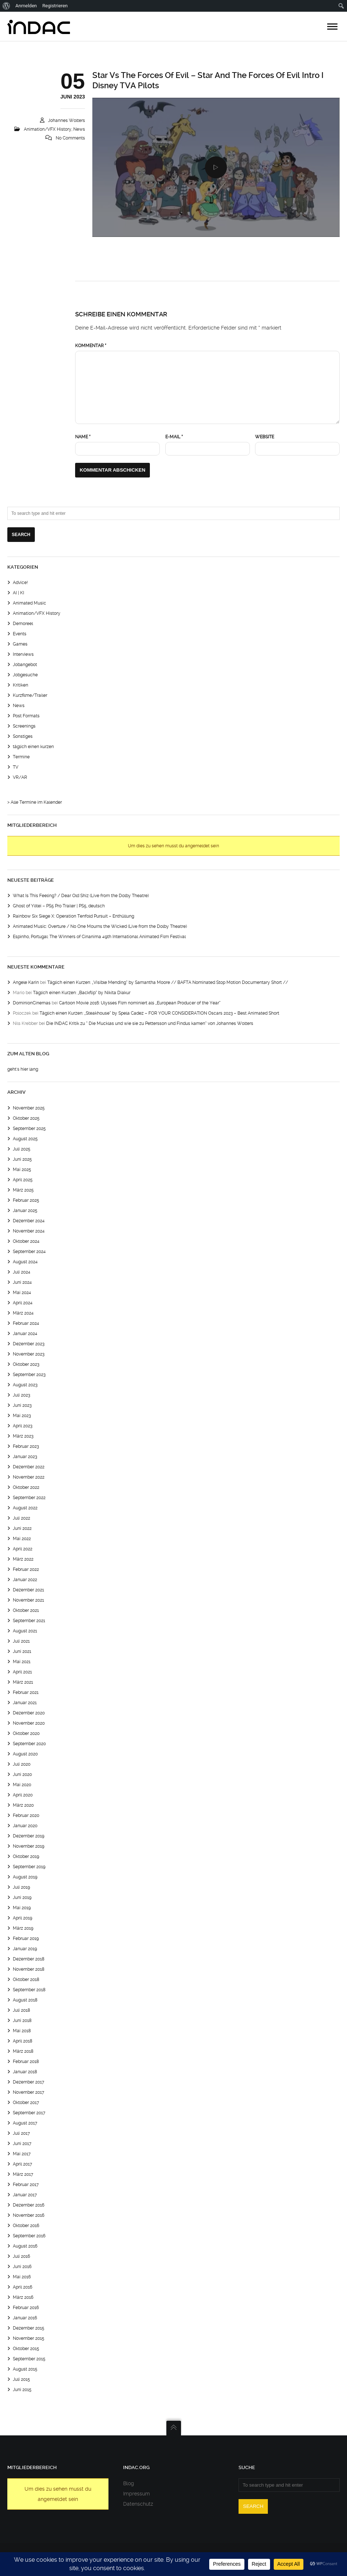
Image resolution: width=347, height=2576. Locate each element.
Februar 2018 (26, 2061)
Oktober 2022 (26, 1487)
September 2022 (29, 1497)
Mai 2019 (22, 1907)
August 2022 (25, 1507)
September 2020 (29, 1743)
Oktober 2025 (26, 1118)
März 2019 (23, 1928)
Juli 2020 (21, 1764)
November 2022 (28, 1477)
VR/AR (20, 777)
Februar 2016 (26, 2307)
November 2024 (29, 1231)
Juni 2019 (22, 1897)
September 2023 (29, 1374)
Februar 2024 (26, 1323)
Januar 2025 (25, 1210)
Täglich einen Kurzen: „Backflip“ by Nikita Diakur (81, 992)
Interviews (23, 654)
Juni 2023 (22, 1405)
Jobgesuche (25, 674)
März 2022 (23, 1559)
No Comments (70, 138)
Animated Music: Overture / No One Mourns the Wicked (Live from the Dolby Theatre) (100, 926)
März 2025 (23, 1190)
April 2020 (23, 1795)
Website (264, 436)
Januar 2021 (25, 1702)
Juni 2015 (22, 2389)
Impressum (136, 2494)
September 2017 (29, 2112)
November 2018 (28, 1969)
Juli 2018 (21, 2010)
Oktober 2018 (26, 1979)
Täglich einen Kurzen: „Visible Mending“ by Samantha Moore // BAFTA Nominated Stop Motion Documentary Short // (167, 982)
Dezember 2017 (28, 2082)
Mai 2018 (22, 2030)
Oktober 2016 (26, 2225)
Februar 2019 (26, 1938)
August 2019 (25, 1877)
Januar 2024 (25, 1333)
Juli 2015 (21, 2379)
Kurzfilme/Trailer (30, 695)
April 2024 (23, 1302)
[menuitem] (6, 6)
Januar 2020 (25, 1825)
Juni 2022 (22, 1528)
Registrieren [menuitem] (55, 5)
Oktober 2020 (26, 1733)
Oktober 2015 (26, 2348)
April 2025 (23, 1179)
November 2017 (28, 2092)
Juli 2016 (21, 2256)
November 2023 (28, 1354)
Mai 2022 (22, 1538)
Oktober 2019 (26, 1856)
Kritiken (20, 685)
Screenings (24, 726)
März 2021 (23, 1682)
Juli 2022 (21, 1518)
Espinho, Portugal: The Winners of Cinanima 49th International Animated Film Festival (99, 936)
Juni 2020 (22, 1774)
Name (83, 436)
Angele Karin (26, 982)
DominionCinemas (32, 1003)
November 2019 (28, 1846)
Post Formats (26, 715)
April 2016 (22, 2287)
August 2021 (25, 1630)
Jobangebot (25, 664)
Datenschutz (138, 2504)
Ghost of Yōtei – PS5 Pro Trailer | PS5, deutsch (59, 905)
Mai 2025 (22, 1169)
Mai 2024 (22, 1292)
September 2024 (29, 1251)
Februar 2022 (26, 1569)
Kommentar (90, 345)
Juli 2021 (21, 1641)
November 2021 (28, 1600)
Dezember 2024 (29, 1220)
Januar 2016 (25, 2317)
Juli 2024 (21, 1272)
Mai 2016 (22, 2276)
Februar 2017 (26, 2184)
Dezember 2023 (28, 1343)
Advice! (20, 582)
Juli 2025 (21, 1149)
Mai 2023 (22, 1415)
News (79, 129)
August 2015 (25, 2369)
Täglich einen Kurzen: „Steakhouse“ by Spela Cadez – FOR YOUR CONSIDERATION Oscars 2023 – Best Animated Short (159, 1013)
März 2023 (23, 1436)
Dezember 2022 (28, 1466)
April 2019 (22, 1918)
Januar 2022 (25, 1579)
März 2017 (23, 2174)
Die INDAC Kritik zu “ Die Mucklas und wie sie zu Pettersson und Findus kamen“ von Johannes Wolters (149, 1023)
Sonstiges (23, 736)
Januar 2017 (25, 2194)
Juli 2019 (21, 1887)
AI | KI (18, 592)
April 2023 (22, 1425)
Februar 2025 (26, 1200)
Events (19, 633)
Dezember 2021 (28, 1589)
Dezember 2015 (28, 2328)
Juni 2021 (22, 1651)
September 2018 (29, 1989)
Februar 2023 (26, 1446)
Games (20, 644)
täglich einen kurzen (33, 746)
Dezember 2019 (28, 1836)
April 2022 (22, 1548)
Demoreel (23, 623)
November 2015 (28, 2338)
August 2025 (25, 1138)
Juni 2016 (22, 2266)
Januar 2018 (25, 2071)
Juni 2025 (22, 1159)
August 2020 (25, 1754)
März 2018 (23, 2051)
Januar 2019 (25, 1948)
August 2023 (25, 1384)
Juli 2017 (21, 2133)
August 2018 (25, 2000)
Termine (21, 756)
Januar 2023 (25, 1456)
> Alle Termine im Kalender (34, 802)
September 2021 (29, 1620)
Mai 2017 (22, 2153)
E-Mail (174, 436)
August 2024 (25, 1261)
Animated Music (29, 603)
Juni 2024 (22, 1282)
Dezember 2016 (28, 2205)
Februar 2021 (25, 1692)
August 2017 (25, 2123)
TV (15, 767)
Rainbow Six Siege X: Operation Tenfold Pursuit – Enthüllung (73, 916)
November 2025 (29, 1108)
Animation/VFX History (47, 129)
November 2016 (28, 2215)
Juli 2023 (21, 1395)
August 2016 (25, 2246)
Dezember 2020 (29, 1713)
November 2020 (29, 1723)
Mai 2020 (22, 1784)
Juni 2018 (22, 2020)
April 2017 (22, 2164)
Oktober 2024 (26, 1241)
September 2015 (29, 2358)
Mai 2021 (21, 1661)
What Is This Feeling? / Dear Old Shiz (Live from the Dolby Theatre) (81, 895)
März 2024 (23, 1313)
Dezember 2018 (28, 1959)
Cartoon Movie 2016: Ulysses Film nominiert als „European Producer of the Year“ (140, 1003)
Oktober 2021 (26, 1610)
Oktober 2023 (26, 1364)
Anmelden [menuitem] (26, 5)
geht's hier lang (22, 1069)
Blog (128, 2483)
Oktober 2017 (26, 2102)
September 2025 (29, 1128)
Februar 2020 (26, 1815)
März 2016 (23, 2297)
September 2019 (29, 1866)
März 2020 (23, 1805)
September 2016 (29, 2235)
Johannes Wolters (66, 120)
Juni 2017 (22, 2143)
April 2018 (22, 2041)
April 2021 (22, 1671)
